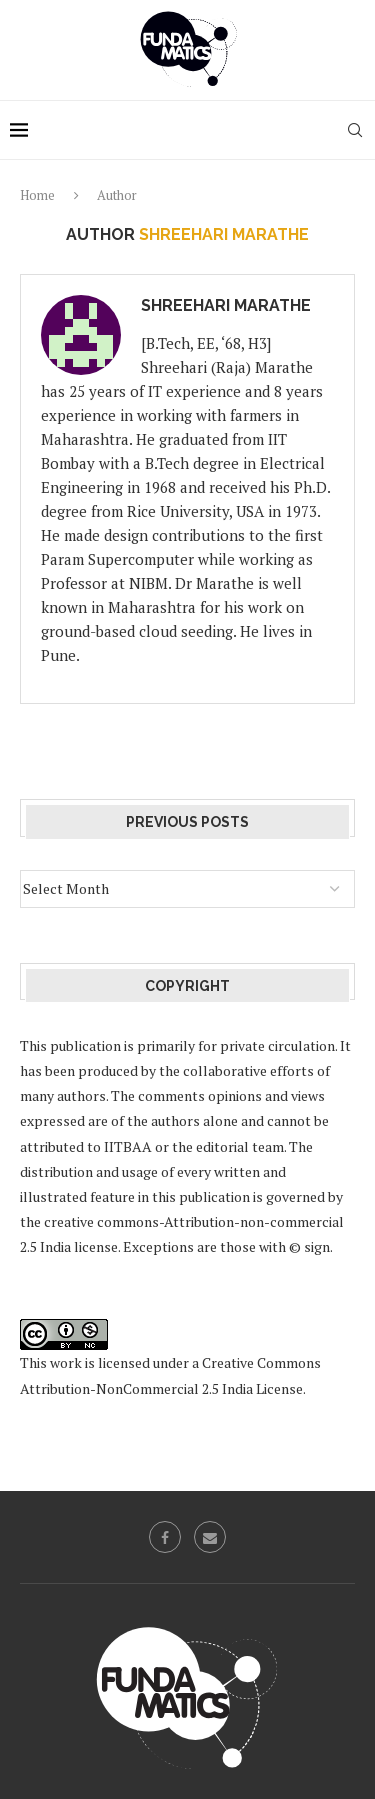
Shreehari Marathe (226, 305)
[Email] (210, 1537)
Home (37, 195)
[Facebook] (165, 1537)
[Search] (355, 130)
